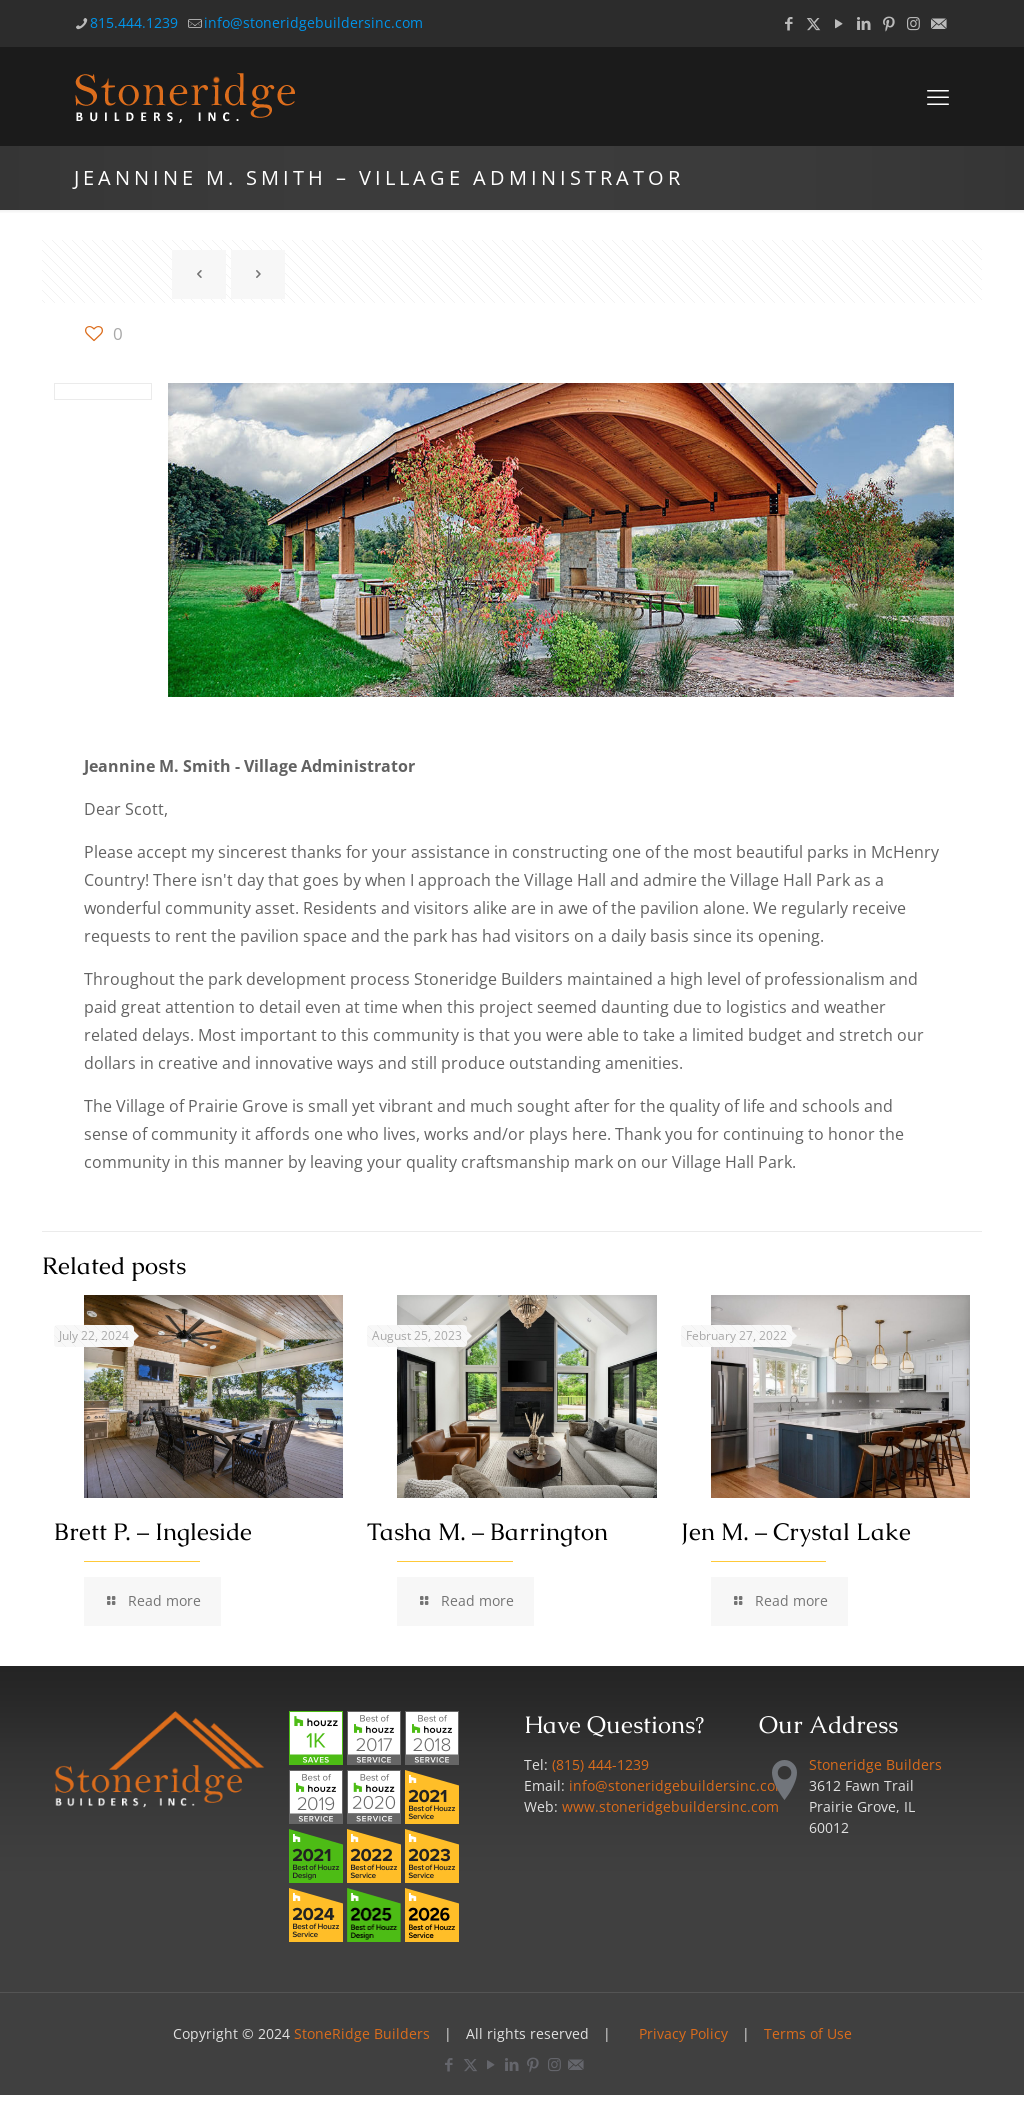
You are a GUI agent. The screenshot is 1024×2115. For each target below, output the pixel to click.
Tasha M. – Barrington (487, 1531)
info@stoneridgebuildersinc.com (678, 1785)
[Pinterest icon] (888, 23)
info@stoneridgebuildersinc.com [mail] (313, 22)
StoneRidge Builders (362, 2033)
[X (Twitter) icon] (813, 23)
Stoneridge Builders (875, 1764)
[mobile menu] (938, 96)
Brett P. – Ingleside (153, 1531)
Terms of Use (808, 2033)
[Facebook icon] (788, 23)
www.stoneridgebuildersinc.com (670, 1806)
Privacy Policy (683, 2033)
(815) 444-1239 (600, 1764)
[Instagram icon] (913, 23)
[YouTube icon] (838, 23)
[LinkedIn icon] (863, 23)
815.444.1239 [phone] (134, 22)
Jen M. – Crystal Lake (796, 1531)
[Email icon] (938, 23)
